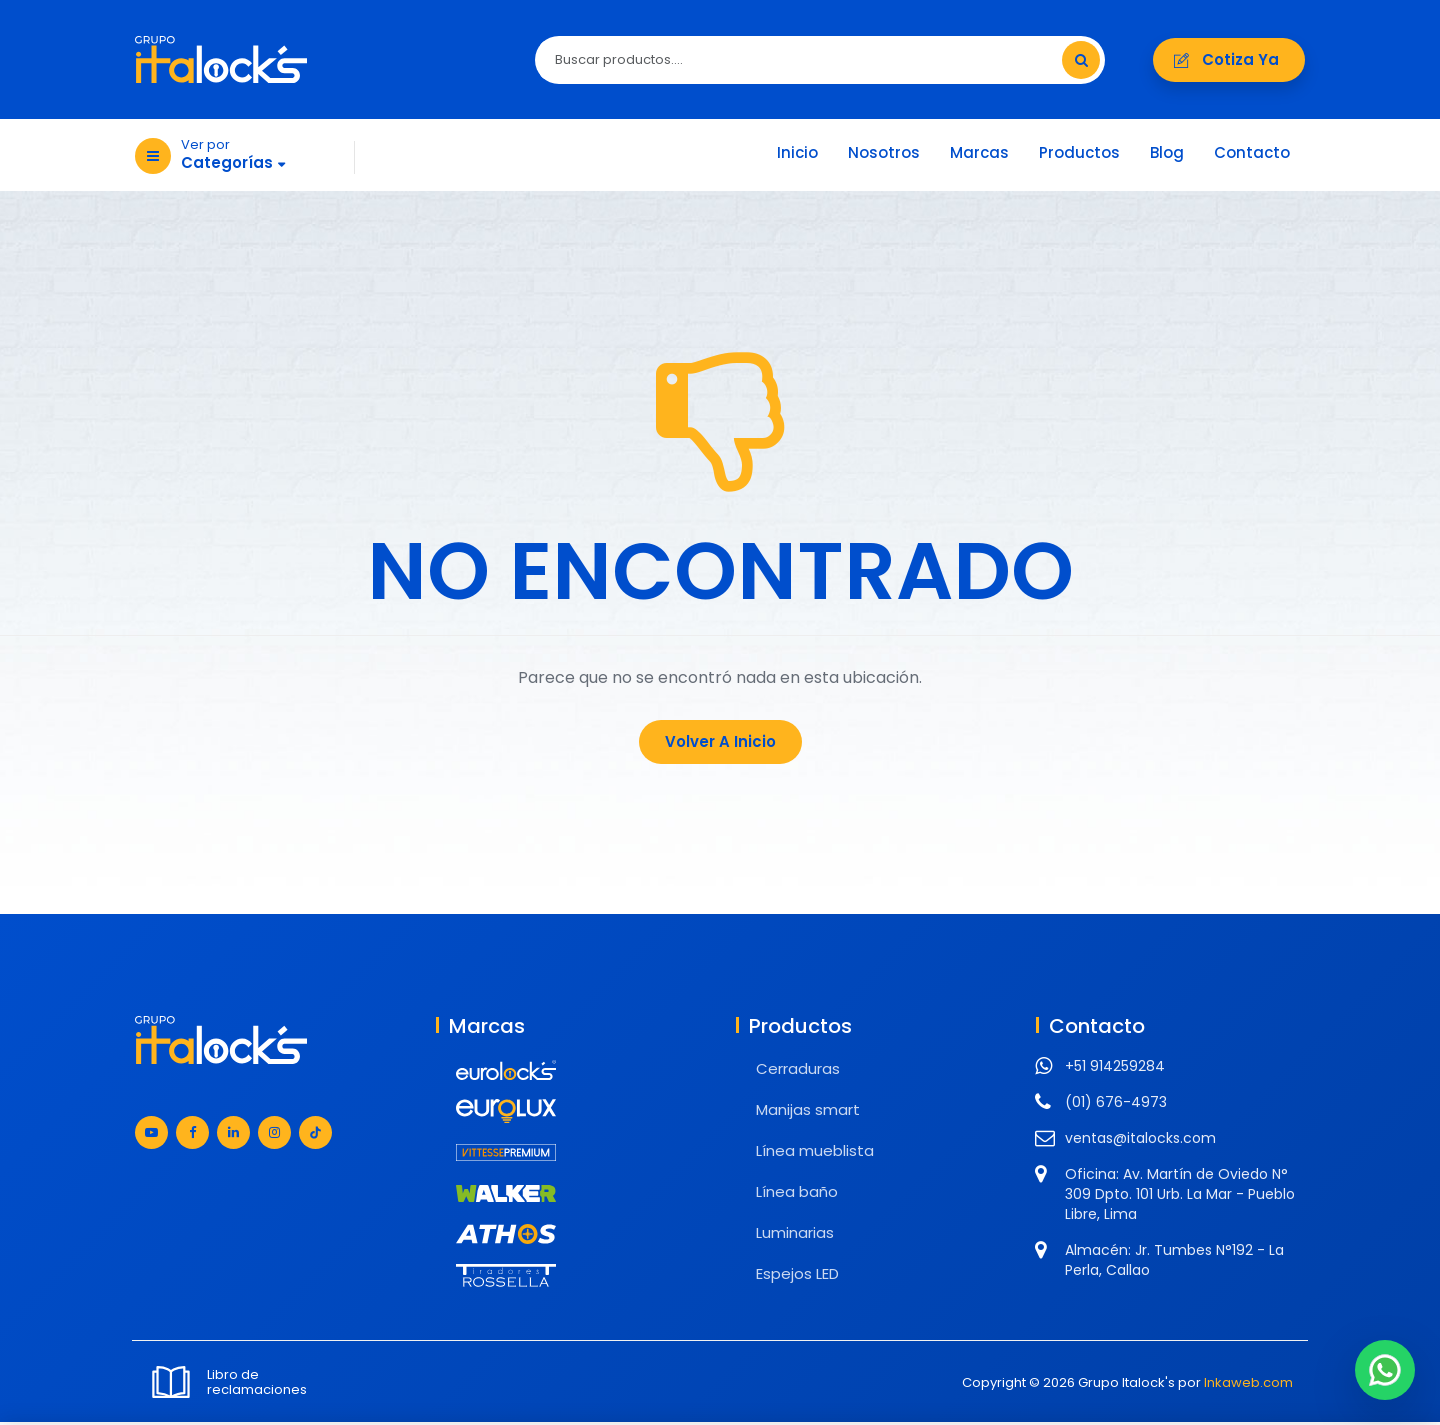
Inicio (797, 155)
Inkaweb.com (1248, 1385)
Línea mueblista (815, 1153)
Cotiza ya (1229, 60)
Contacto (1252, 155)
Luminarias (795, 1235)
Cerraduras (798, 1071)
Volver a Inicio (720, 744)
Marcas (979, 155)
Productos (1079, 155)
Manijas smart (808, 1112)
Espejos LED (797, 1276)
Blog (1167, 155)
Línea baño (797, 1194)
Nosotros (884, 155)
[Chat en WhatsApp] (1385, 1370)
